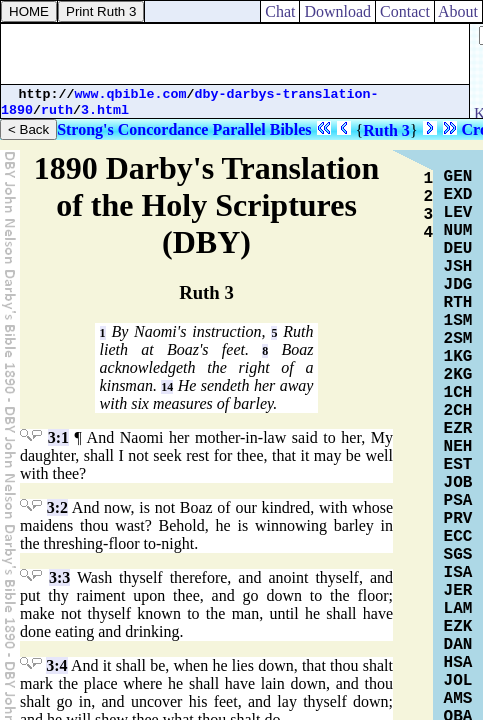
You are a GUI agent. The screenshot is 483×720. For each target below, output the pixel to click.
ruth (57, 110)
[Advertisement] (235, 54)
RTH (458, 303)
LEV (458, 213)
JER (458, 591)
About (458, 11)
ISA (458, 573)
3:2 (57, 507)
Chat (280, 11)
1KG (458, 357)
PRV (458, 519)
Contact (405, 11)
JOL (458, 681)
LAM (458, 609)
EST (458, 465)
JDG (458, 285)
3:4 (56, 665)
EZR (458, 429)
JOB (458, 483)
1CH (458, 393)
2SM (458, 339)
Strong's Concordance (132, 129)
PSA (458, 501)
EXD (458, 195)
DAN (458, 645)
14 (167, 387)
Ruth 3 (386, 130)
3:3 (59, 577)
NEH (458, 447)
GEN (458, 177)
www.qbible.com (131, 94)
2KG (458, 375)
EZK (458, 627)
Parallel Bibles (261, 129)
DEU (458, 249)
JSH (458, 267)
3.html (105, 110)
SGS (458, 555)
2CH (458, 411)
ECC (458, 537)
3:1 (58, 437)
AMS (458, 699)
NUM (458, 231)
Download (337, 11)
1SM (458, 321)
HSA (458, 663)
